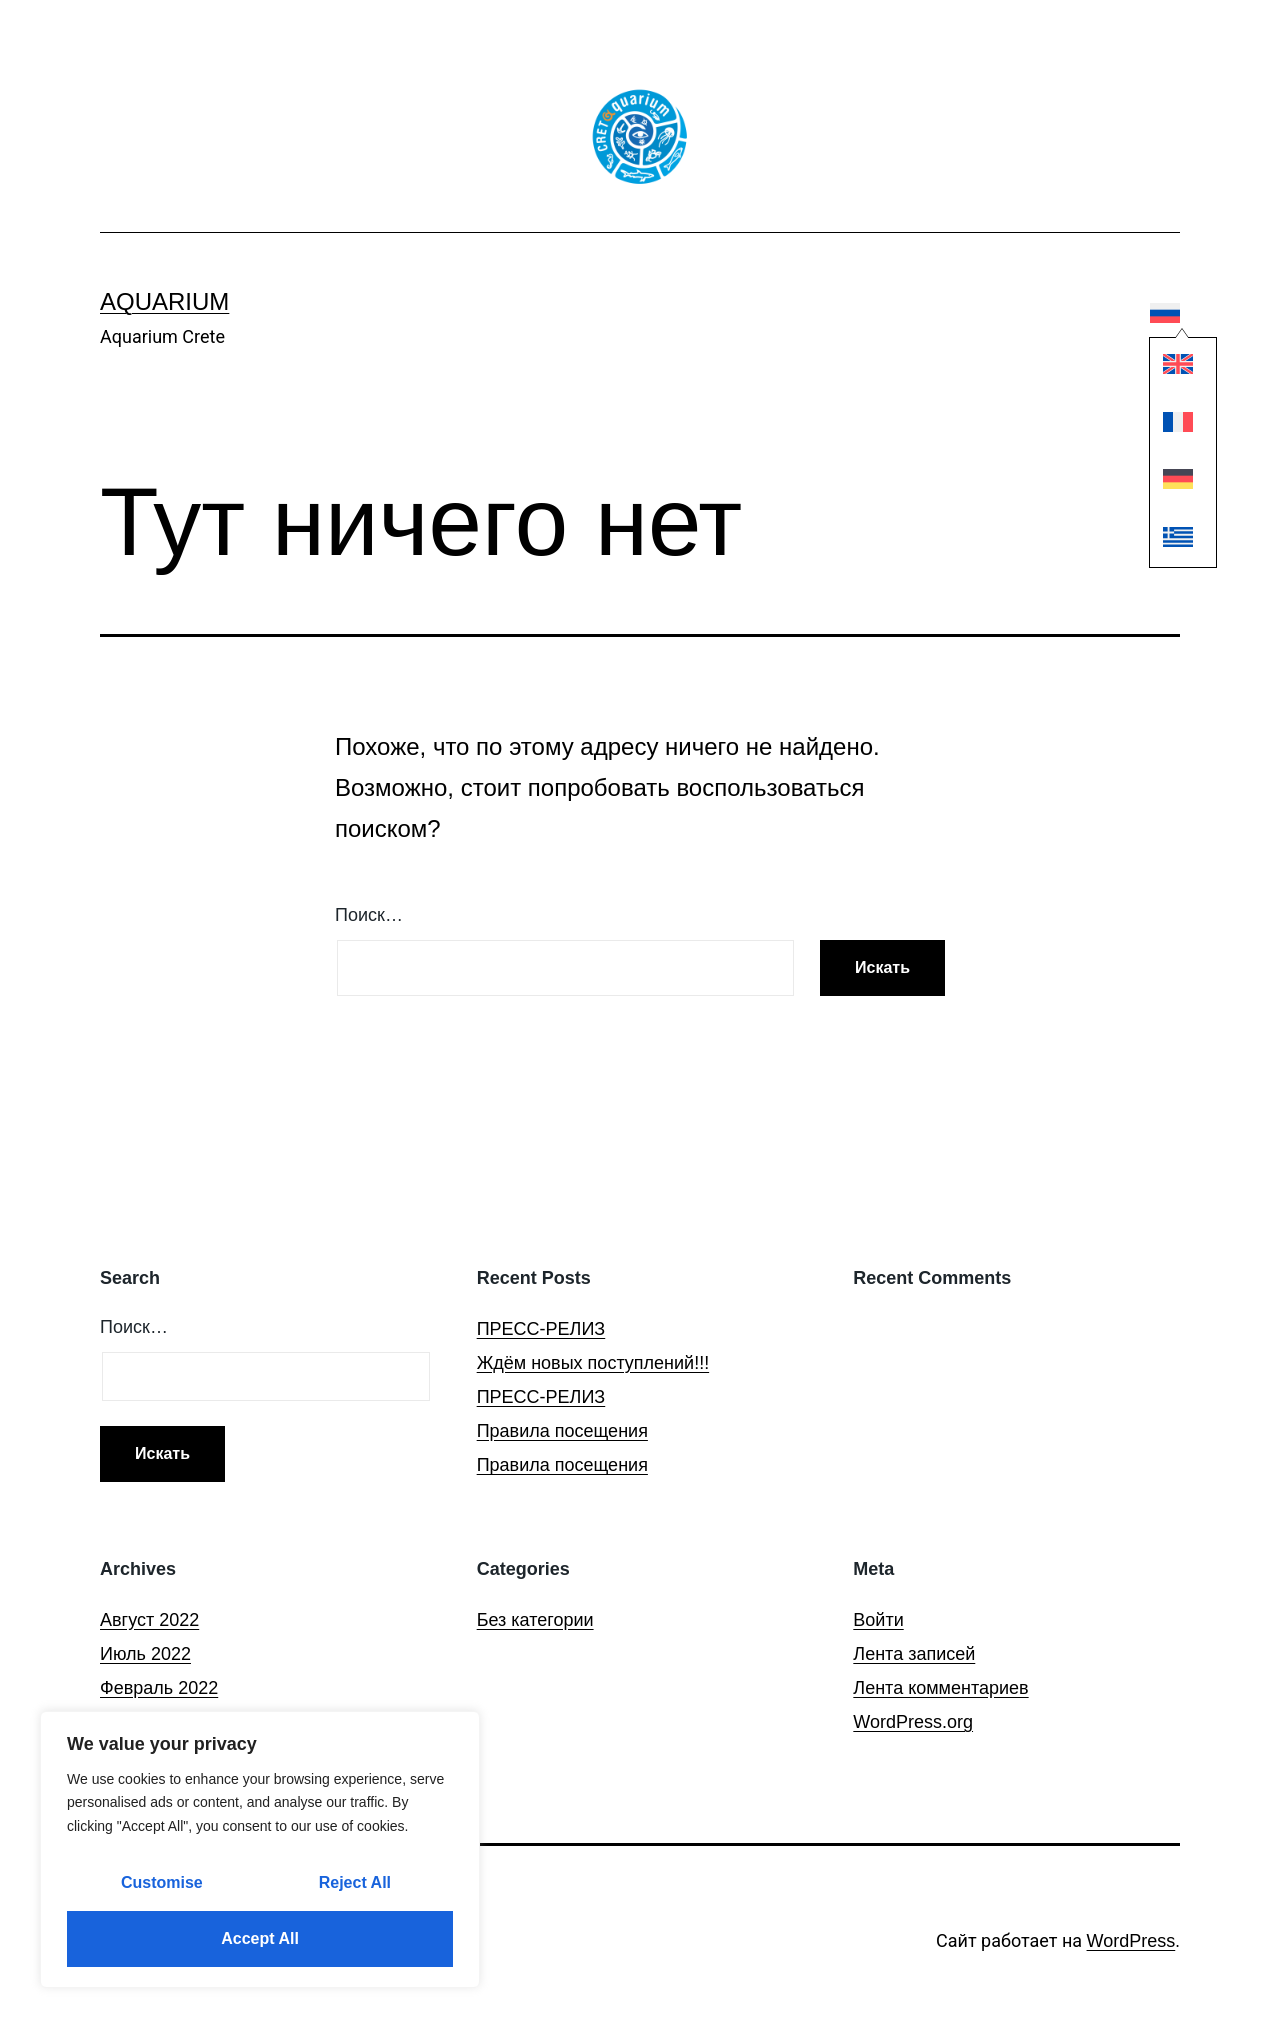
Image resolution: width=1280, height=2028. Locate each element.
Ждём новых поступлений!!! (593, 1363)
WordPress (1131, 1941)
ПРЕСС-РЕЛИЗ (541, 1329)
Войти (878, 1620)
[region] (260, 1849)
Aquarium (164, 301)
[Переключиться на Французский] (1166, 426)
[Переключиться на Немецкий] (1166, 483)
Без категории (535, 1620)
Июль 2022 (145, 1654)
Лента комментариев (940, 1688)
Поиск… (369, 915)
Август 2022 (149, 1620)
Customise (162, 1882)
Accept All (260, 1938)
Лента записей (914, 1654)
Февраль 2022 (159, 1688)
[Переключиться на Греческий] (1166, 541)
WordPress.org (913, 1722)
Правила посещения (562, 1431)
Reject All (355, 1882)
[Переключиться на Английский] (1166, 369)
